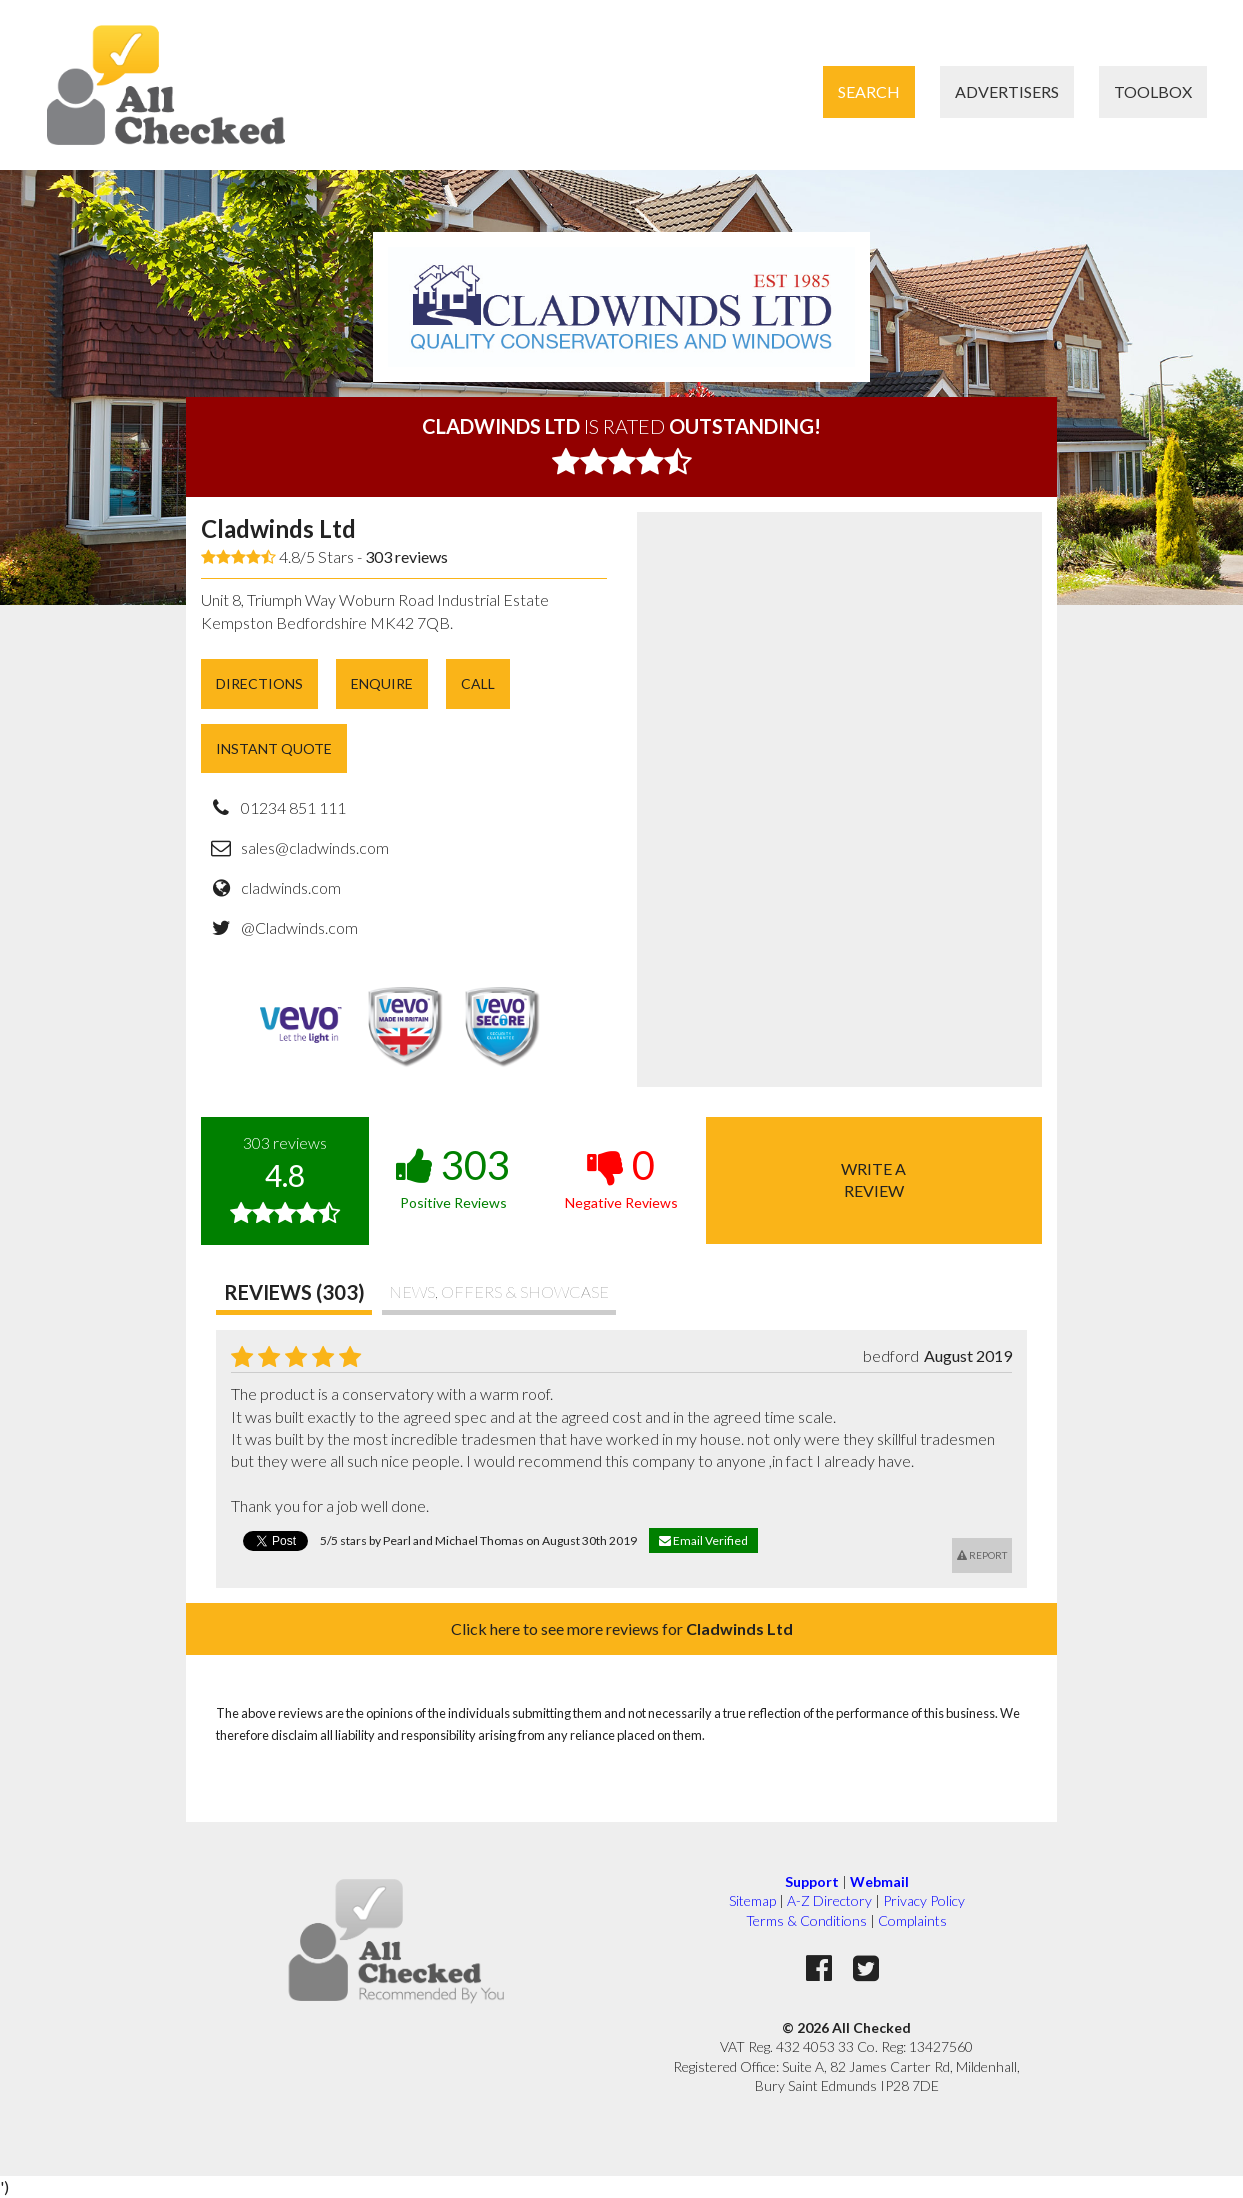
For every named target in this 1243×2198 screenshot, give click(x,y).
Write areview (873, 1179)
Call (478, 683)
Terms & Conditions (806, 1920)
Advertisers (1007, 91)
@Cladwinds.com (299, 927)
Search (869, 91)
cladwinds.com (291, 887)
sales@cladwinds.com (315, 847)
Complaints (912, 1920)
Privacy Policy (924, 1900)
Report (982, 1555)
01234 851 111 (293, 807)
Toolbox (1153, 91)
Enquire (382, 683)
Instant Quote (274, 748)
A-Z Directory (829, 1900)
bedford (891, 1355)
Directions (259, 683)
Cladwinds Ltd (278, 528)
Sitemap (752, 1900)
